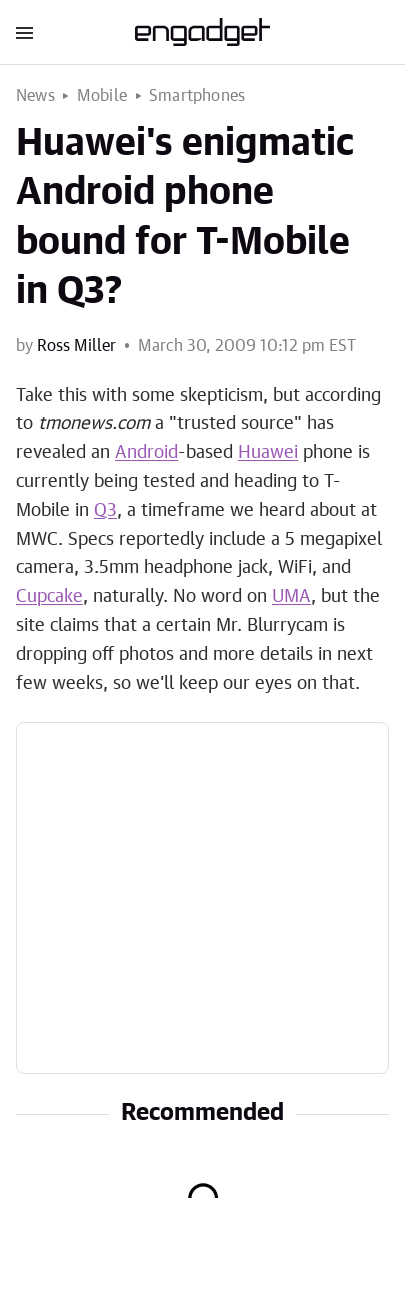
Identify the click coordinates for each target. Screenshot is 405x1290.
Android (146, 453)
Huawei (268, 453)
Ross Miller (76, 346)
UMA (291, 597)
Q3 (105, 511)
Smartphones (197, 96)
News (35, 96)
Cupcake (49, 597)
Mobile (102, 96)
